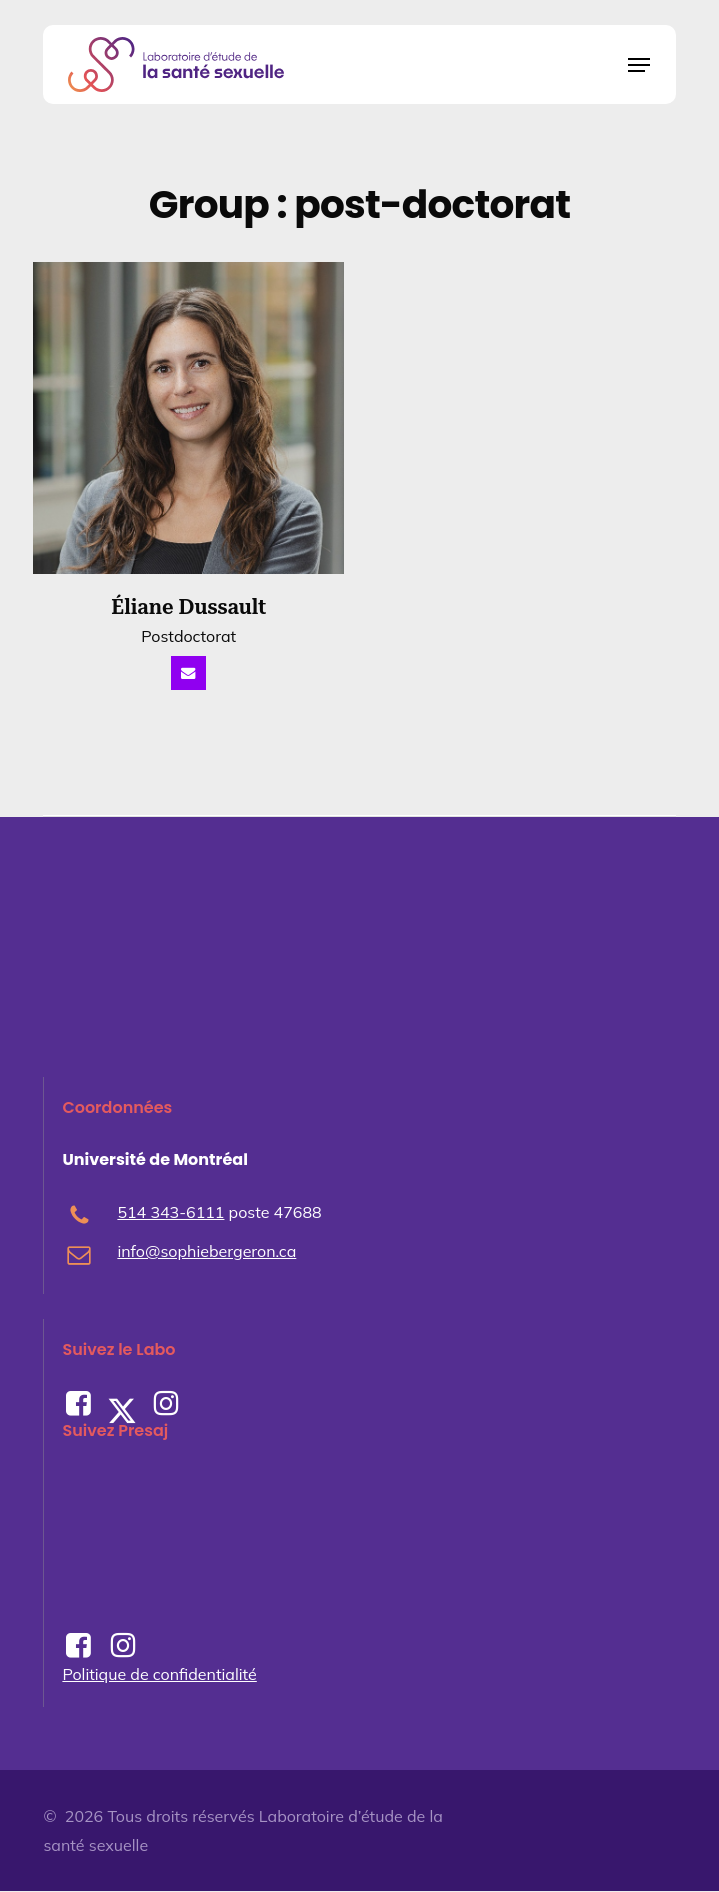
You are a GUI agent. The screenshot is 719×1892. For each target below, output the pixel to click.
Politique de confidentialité (159, 1674)
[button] (639, 65)
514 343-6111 (170, 1213)
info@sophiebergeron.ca (206, 1252)
